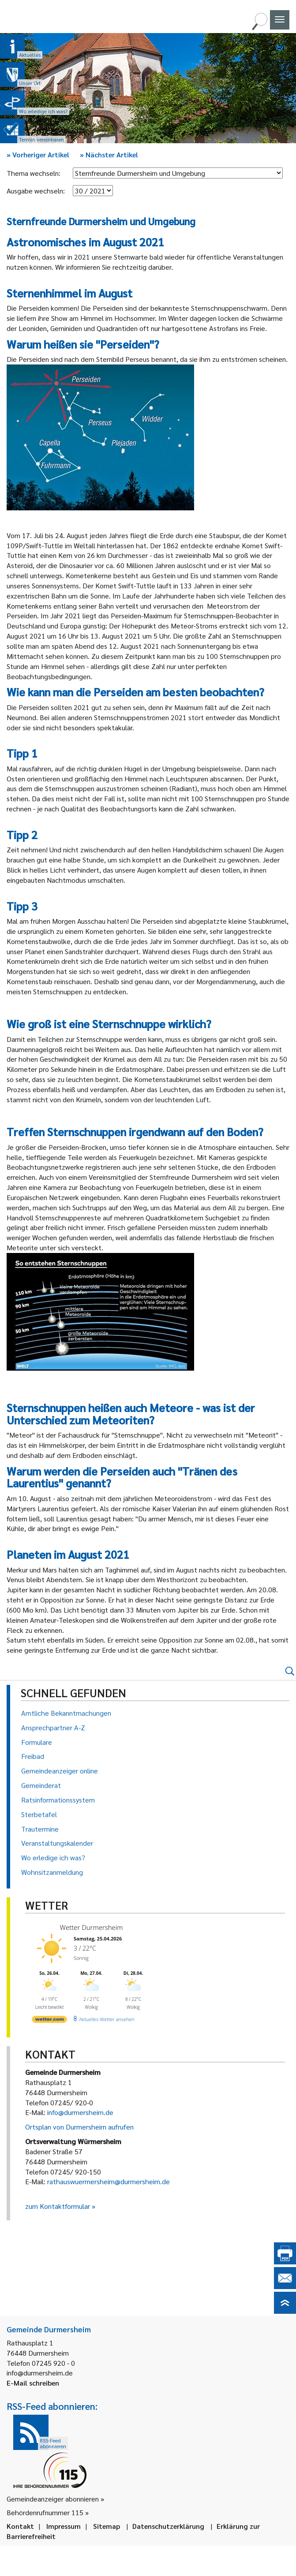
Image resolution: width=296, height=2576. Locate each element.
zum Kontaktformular (57, 2206)
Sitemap (106, 2526)
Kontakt (20, 2526)
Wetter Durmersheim (91, 1927)
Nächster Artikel (109, 154)
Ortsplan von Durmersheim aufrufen (79, 2126)
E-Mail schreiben (33, 2382)
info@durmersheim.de (80, 2112)
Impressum (63, 2526)
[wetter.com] (49, 2021)
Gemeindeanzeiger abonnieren (53, 2498)
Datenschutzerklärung (168, 2526)
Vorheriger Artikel (38, 154)
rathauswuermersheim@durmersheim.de (108, 2181)
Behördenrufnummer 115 (45, 2512)
